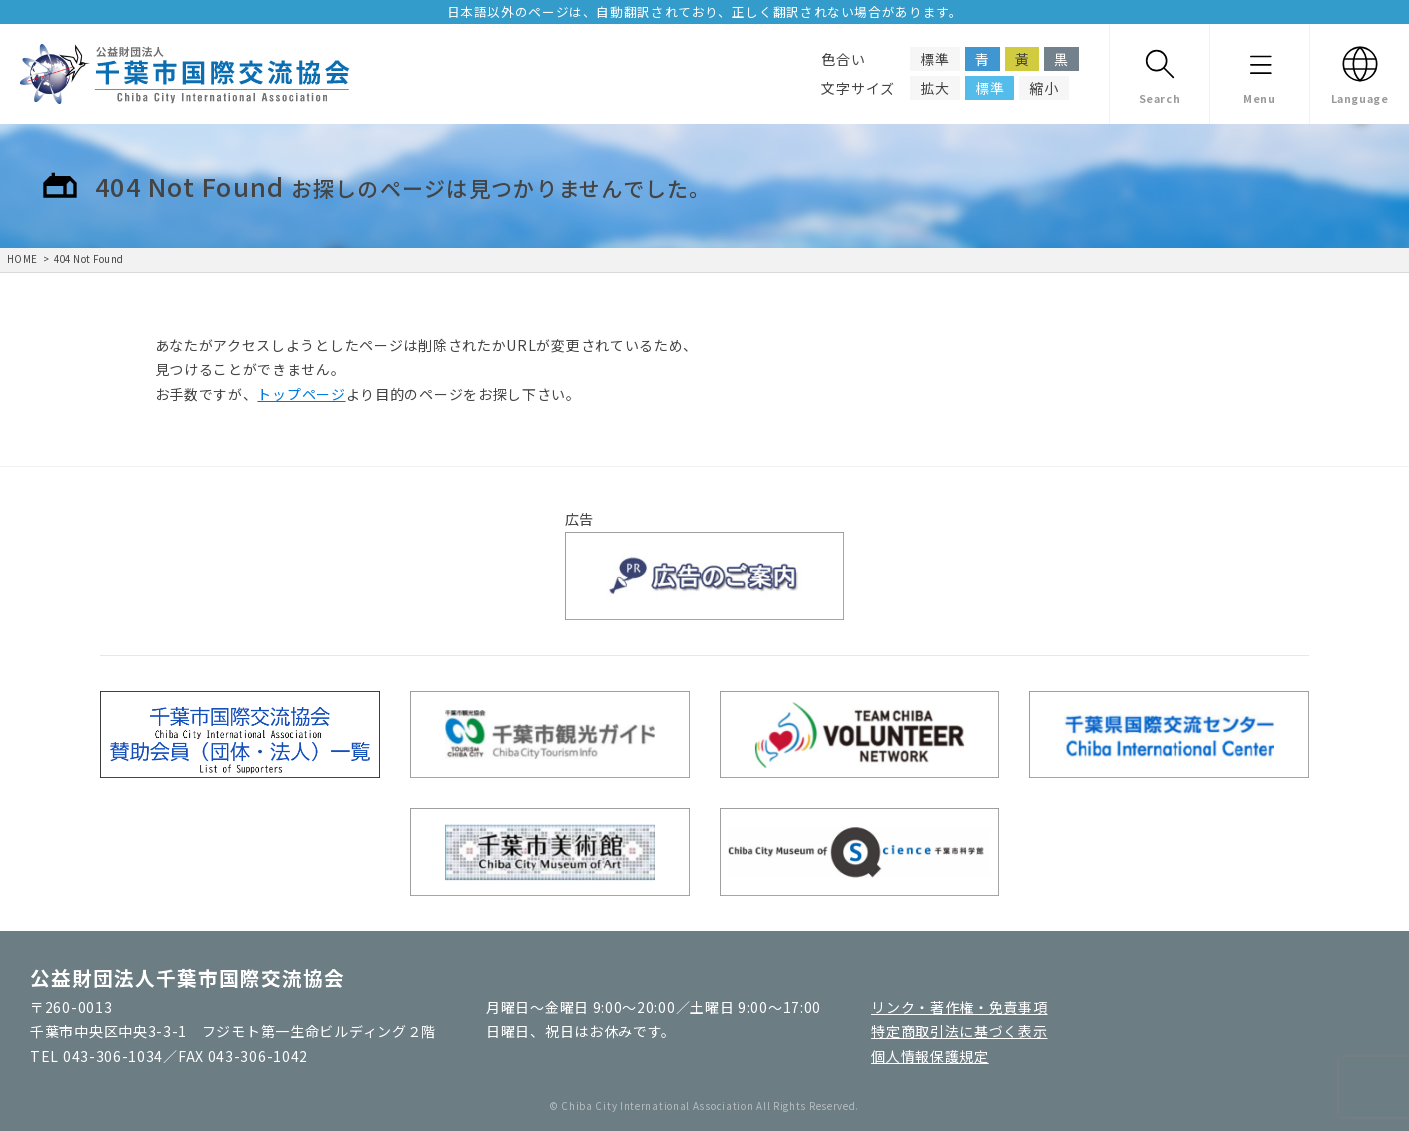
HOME (22, 259)
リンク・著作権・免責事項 (959, 1007)
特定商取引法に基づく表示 (959, 1031)
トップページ (301, 394)
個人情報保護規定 (930, 1056)
